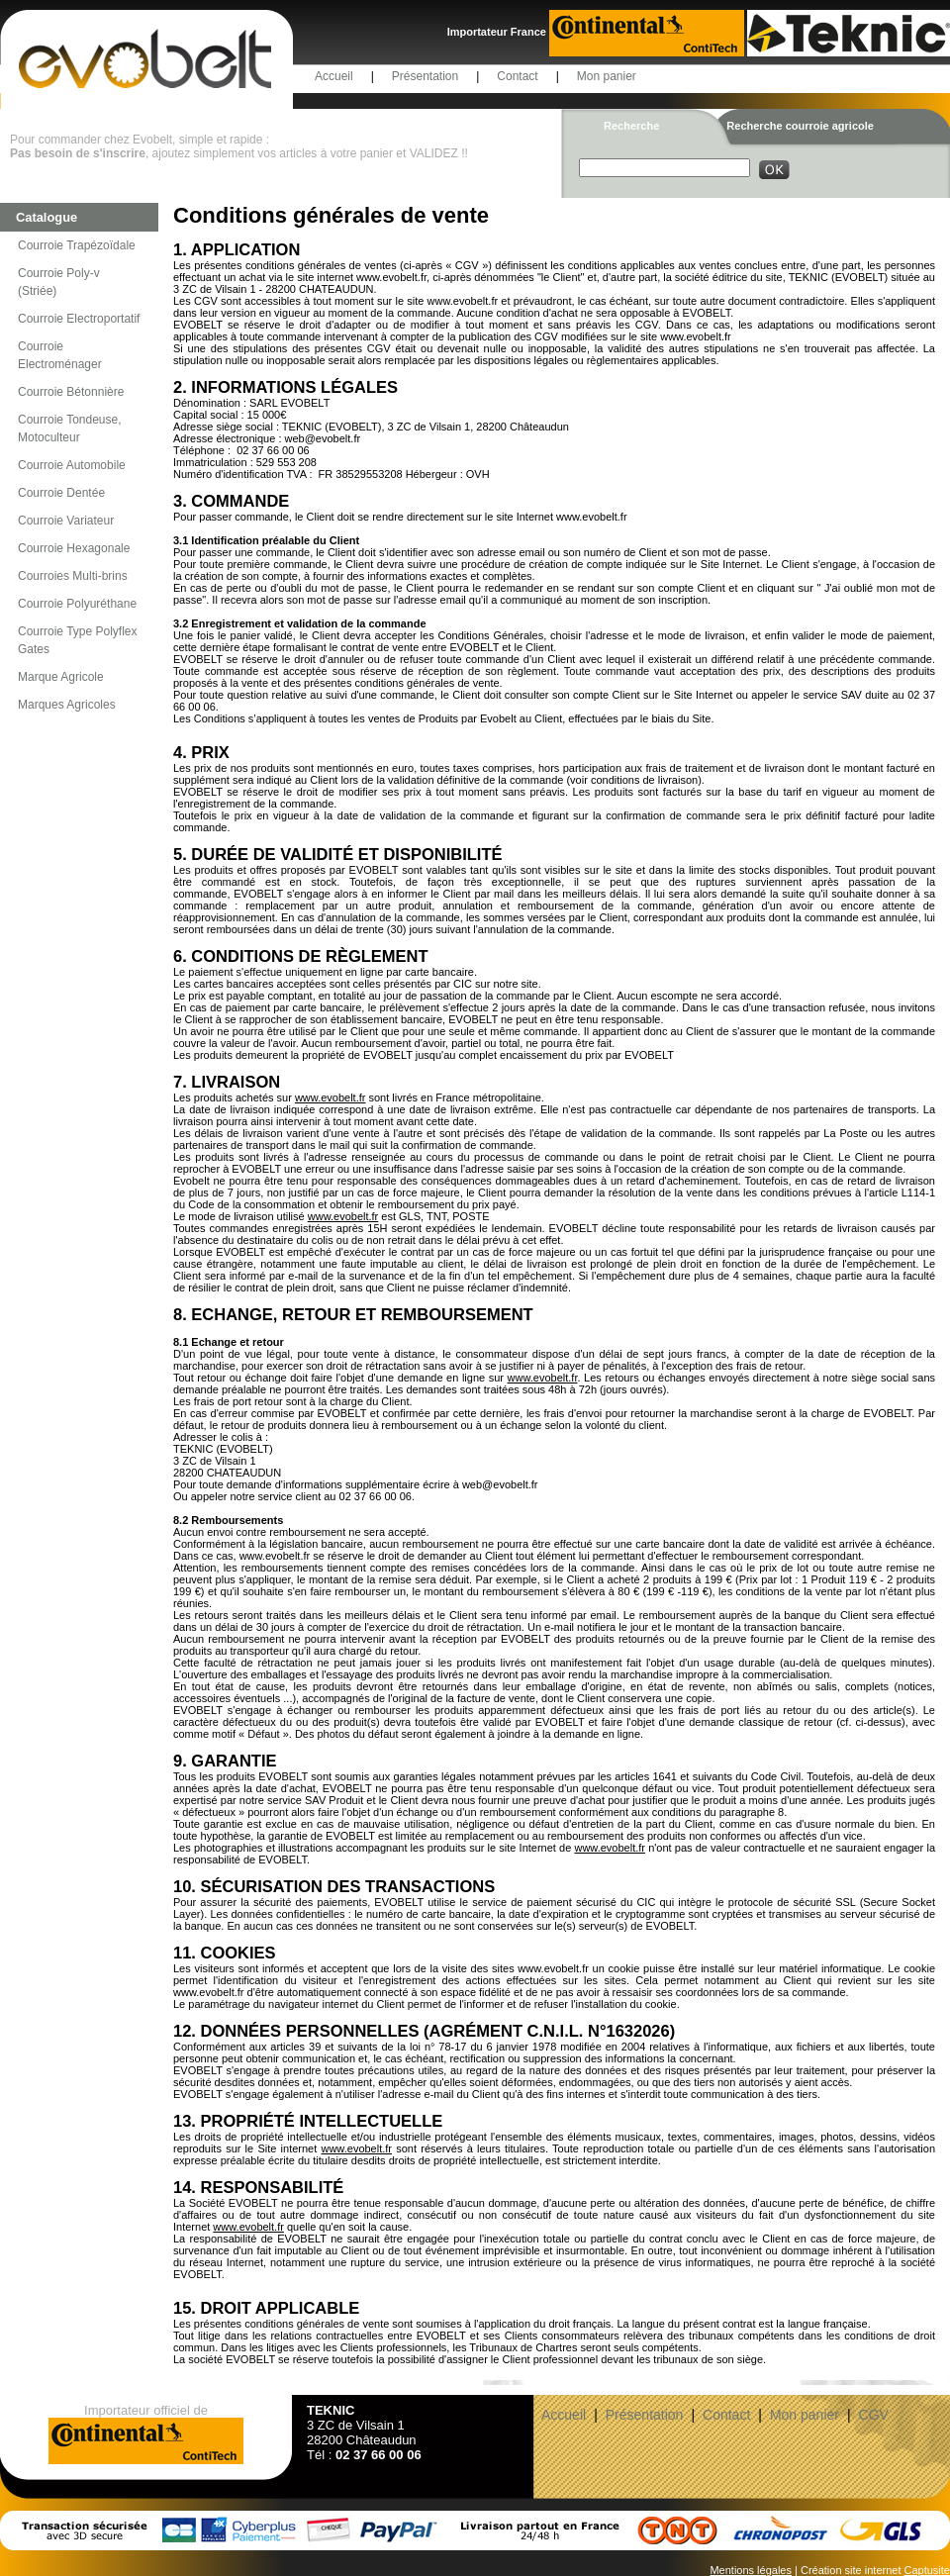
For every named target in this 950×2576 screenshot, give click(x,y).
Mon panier (606, 76)
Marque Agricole (61, 677)
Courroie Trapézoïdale (77, 245)
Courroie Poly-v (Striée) (59, 282)
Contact (517, 76)
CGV (874, 2415)
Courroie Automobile (72, 465)
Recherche (631, 126)
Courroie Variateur (66, 520)
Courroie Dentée (61, 493)
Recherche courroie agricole (800, 126)
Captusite (927, 2570)
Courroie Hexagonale (74, 548)
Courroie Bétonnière (71, 392)
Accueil (334, 76)
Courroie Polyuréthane (77, 604)
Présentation (425, 76)
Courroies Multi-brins (73, 576)
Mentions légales (751, 2570)
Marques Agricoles (67, 705)
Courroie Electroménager (60, 355)
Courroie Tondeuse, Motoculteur (70, 428)
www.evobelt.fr (330, 1097)
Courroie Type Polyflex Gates (78, 640)
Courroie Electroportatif (79, 319)
